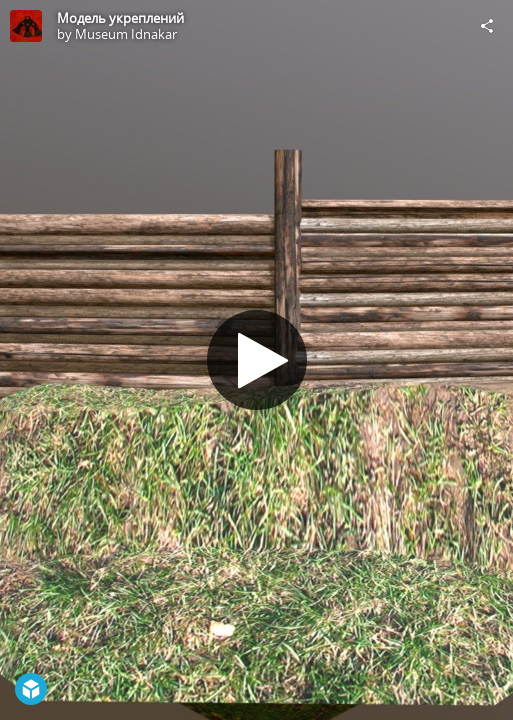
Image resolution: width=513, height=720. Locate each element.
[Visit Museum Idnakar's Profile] (26, 26)
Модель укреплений (120, 18)
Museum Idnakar (126, 34)
